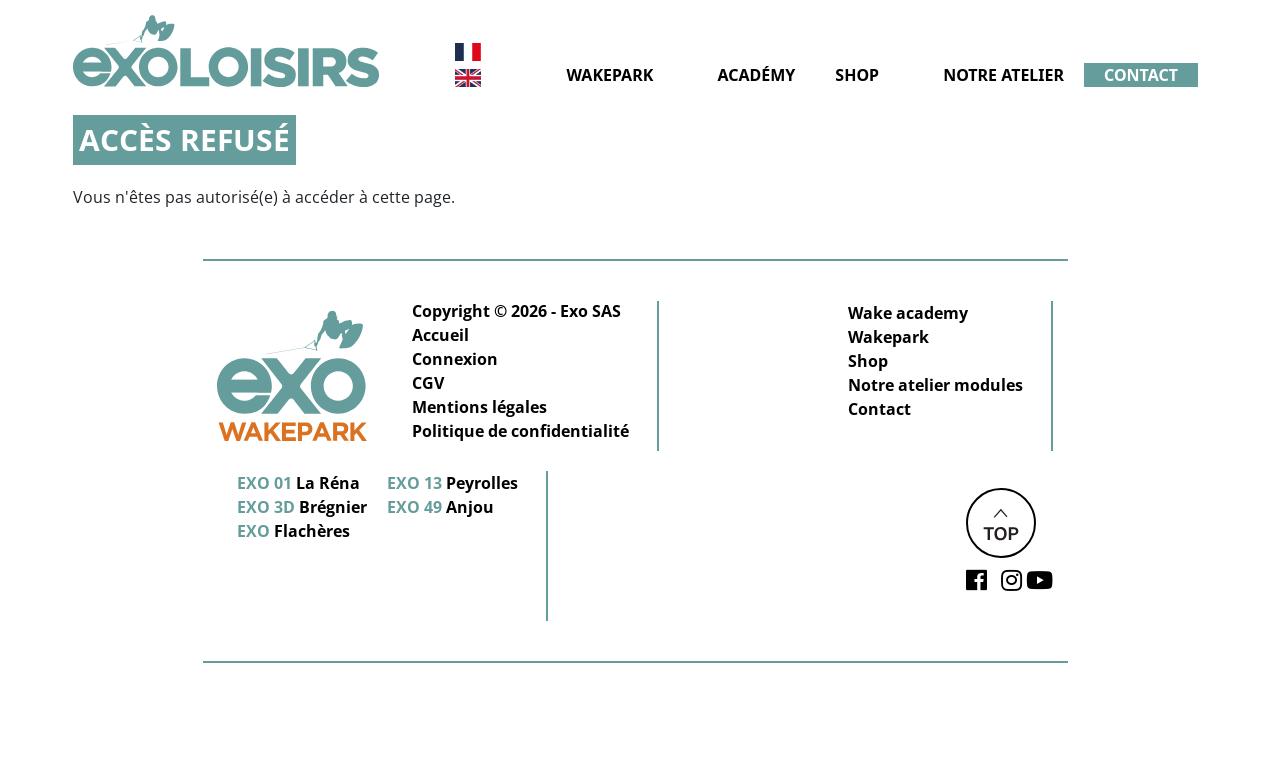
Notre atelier (1003, 75)
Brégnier (302, 507)
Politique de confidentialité (520, 431)
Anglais (468, 78)
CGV (428, 383)
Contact (1141, 75)
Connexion (455, 359)
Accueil (440, 335)
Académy (756, 75)
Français (467, 52)
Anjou (440, 507)
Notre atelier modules (935, 385)
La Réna (298, 483)
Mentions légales (479, 407)
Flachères (293, 531)
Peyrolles (452, 483)
